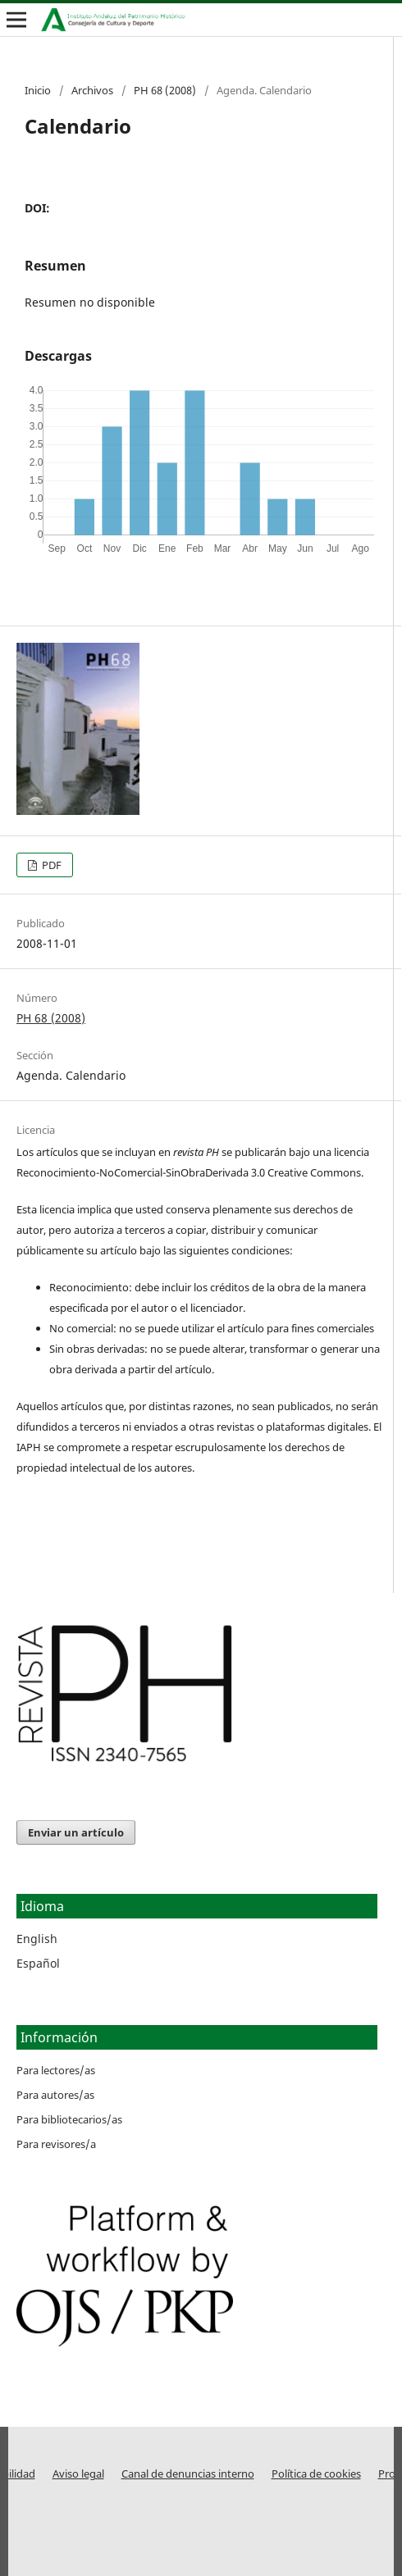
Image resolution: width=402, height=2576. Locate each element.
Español (38, 1963)
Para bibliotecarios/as (69, 2119)
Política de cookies (316, 2474)
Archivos (92, 90)
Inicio (38, 90)
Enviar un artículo (76, 1832)
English (36, 1938)
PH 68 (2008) (165, 90)
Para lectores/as (55, 2070)
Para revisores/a (56, 2144)
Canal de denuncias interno (187, 2474)
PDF (50, 865)
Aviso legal (78, 2474)
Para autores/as (55, 2094)
